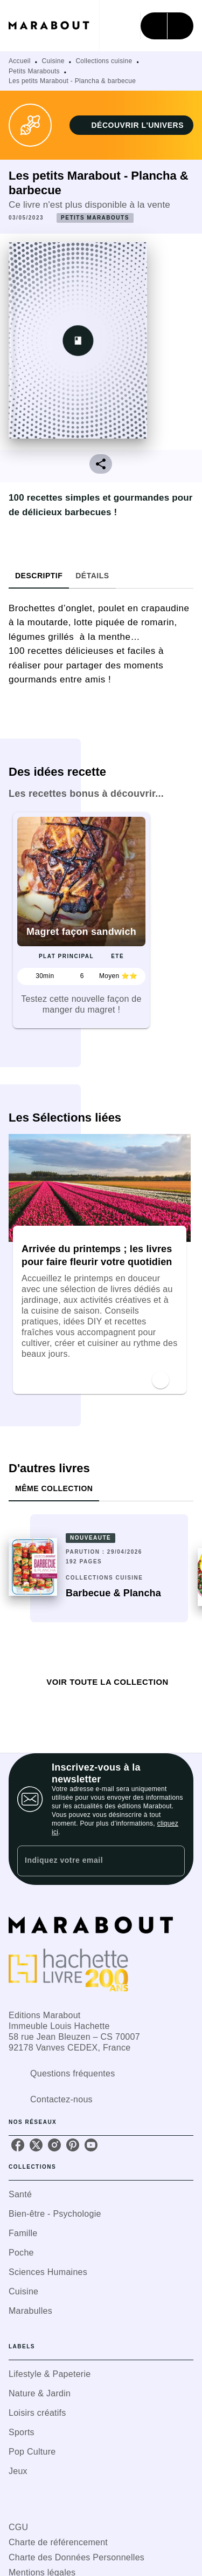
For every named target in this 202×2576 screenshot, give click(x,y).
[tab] (39, 576)
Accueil (20, 61)
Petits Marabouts (34, 71)
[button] (131, 125)
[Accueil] (54, 25)
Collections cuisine (103, 61)
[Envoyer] (172, 1861)
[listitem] (18, 2145)
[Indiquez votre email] (87, 1861)
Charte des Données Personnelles (76, 2557)
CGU (18, 2527)
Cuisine (53, 61)
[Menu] (167, 25)
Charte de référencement (58, 2542)
